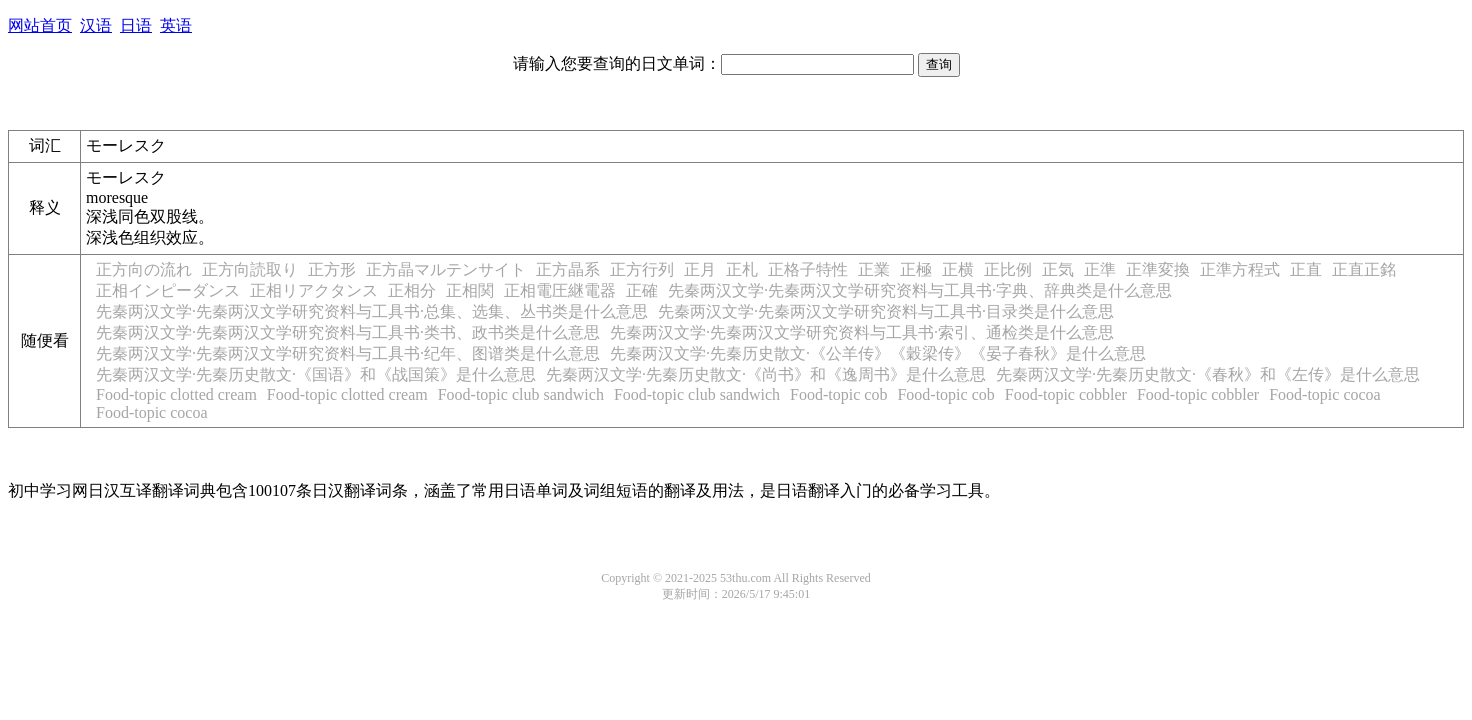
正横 (958, 269)
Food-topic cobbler (1066, 394)
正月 (700, 269)
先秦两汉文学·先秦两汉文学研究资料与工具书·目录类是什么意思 (886, 311)
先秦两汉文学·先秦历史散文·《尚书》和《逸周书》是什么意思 (766, 374)
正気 (1058, 269)
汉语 (96, 25)
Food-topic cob (838, 394)
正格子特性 (808, 269)
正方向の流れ (144, 269)
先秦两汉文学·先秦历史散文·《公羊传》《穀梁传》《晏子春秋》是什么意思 (878, 353)
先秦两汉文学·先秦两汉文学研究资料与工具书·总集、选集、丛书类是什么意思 (372, 311)
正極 (916, 269)
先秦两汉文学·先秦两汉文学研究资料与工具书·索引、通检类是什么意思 (862, 332)
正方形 (332, 269)
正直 (1306, 269)
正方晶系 (568, 269)
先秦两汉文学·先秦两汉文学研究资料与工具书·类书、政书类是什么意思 (348, 332)
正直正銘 (1364, 269)
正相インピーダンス (168, 290)
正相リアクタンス (314, 290)
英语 (176, 25)
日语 (136, 25)
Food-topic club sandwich (521, 394)
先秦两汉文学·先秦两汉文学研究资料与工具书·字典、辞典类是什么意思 (920, 290)
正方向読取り (250, 269)
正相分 (412, 290)
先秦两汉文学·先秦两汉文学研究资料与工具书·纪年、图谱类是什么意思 (348, 353)
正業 (874, 269)
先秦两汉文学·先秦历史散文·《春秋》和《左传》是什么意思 (1208, 374)
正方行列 (642, 269)
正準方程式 (1240, 269)
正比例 (1008, 269)
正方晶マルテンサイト (446, 269)
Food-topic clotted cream (176, 394)
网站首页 (40, 25)
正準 (1100, 269)
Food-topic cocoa (1325, 394)
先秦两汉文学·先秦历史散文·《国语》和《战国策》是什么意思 (316, 374)
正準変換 (1158, 269)
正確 (642, 290)
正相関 (470, 290)
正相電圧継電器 (560, 290)
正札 (742, 269)
